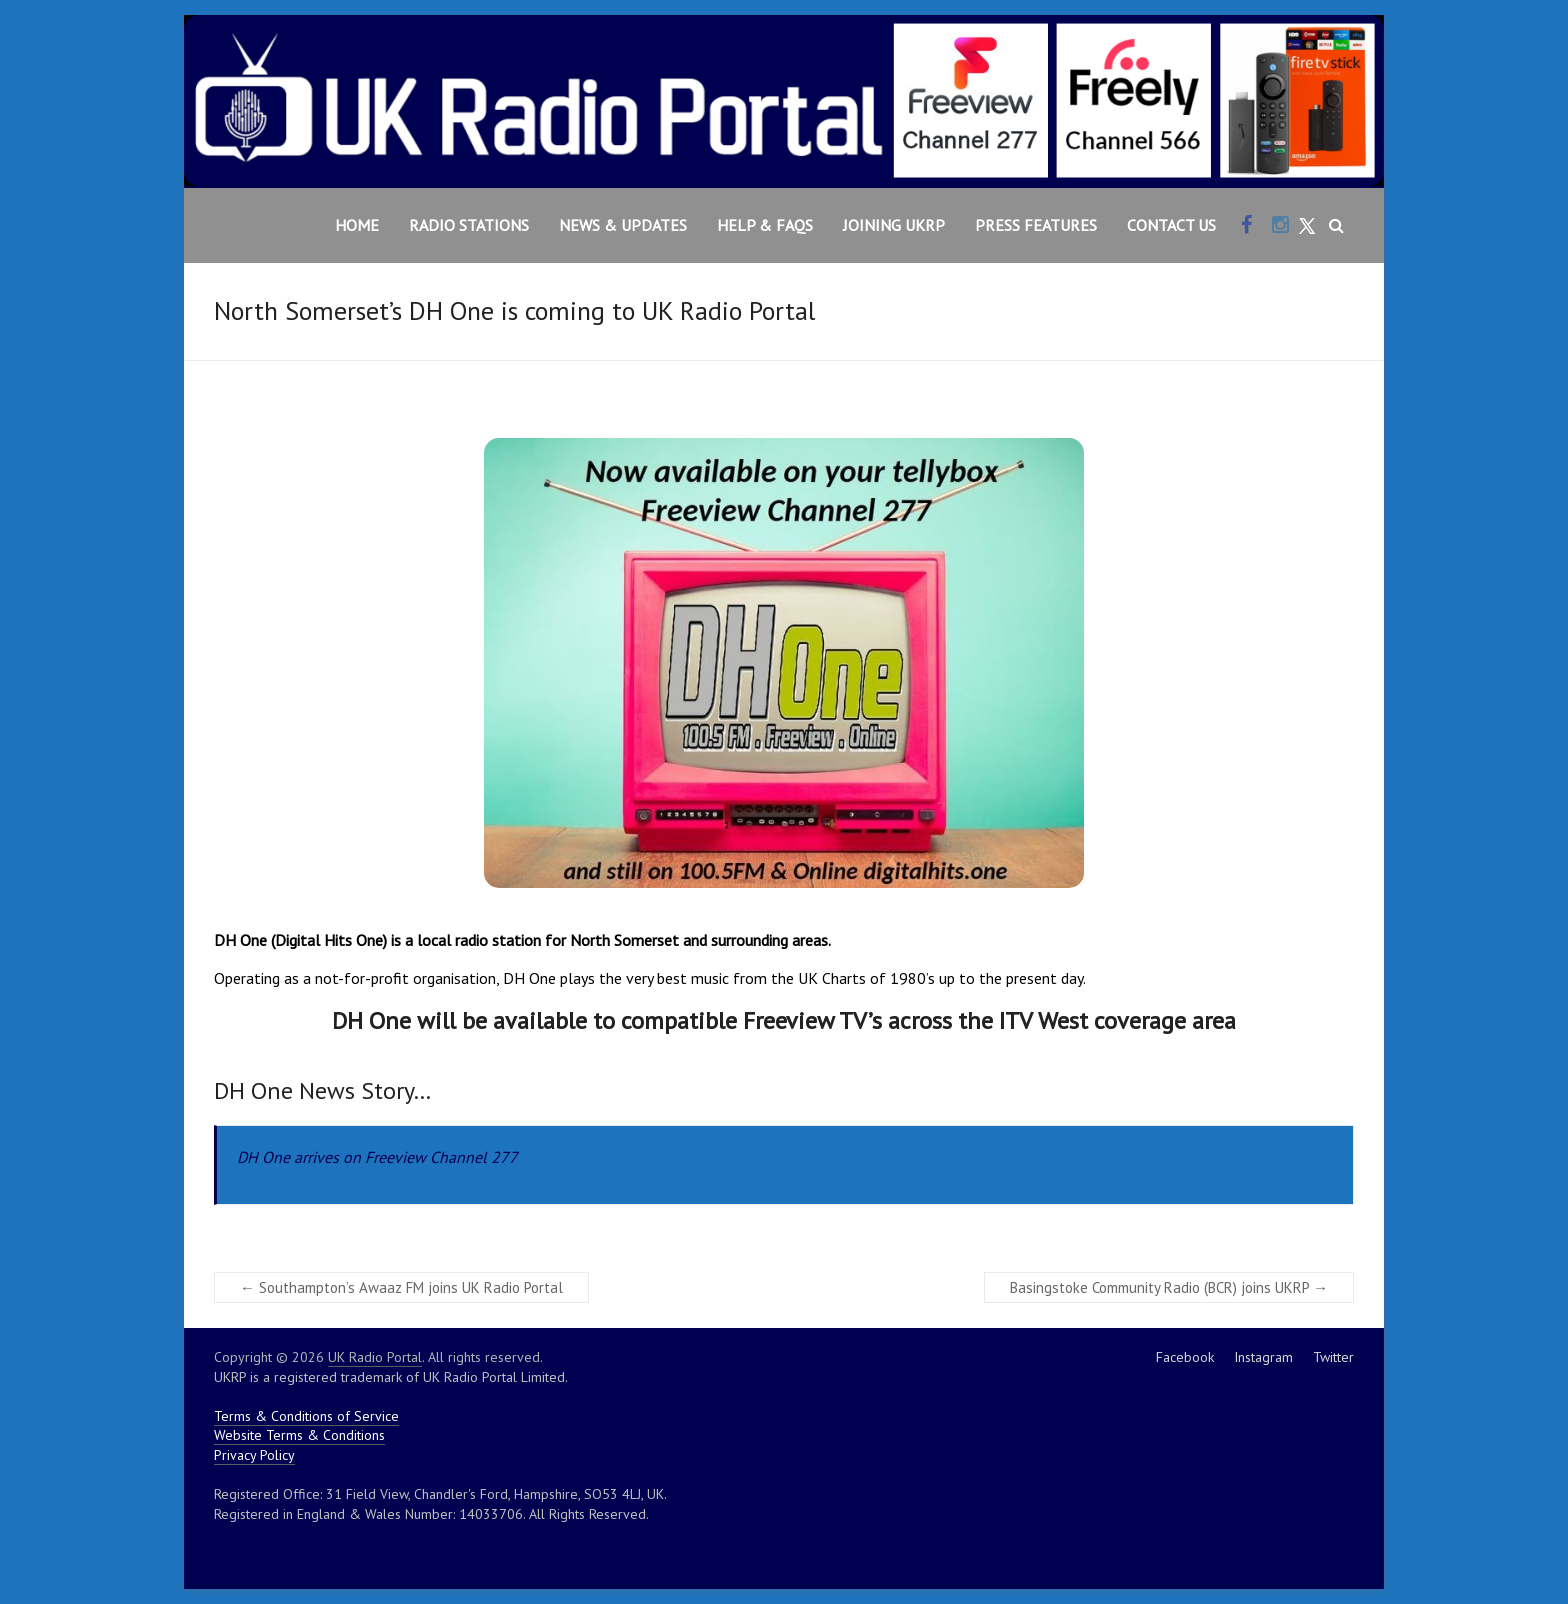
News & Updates (623, 225)
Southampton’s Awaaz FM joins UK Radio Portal (401, 1287)
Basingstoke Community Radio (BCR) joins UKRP (1169, 1287)
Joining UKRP (894, 225)
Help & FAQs (765, 225)
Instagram (1263, 1357)
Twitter (1333, 1357)
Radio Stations (469, 225)
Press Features (1036, 225)
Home (357, 225)
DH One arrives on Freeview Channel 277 (377, 1157)
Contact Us (1171, 225)
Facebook (1185, 1357)
